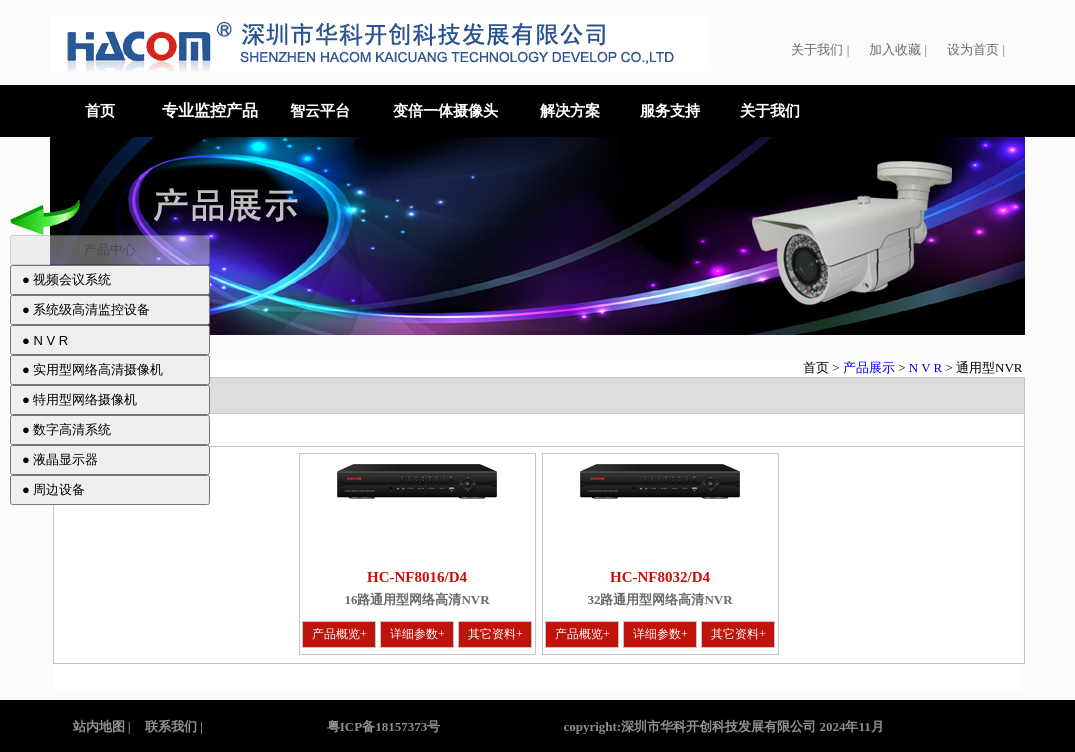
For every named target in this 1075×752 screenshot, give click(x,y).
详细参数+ (417, 634)
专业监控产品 (210, 110)
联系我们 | (174, 726)
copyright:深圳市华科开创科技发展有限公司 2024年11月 (723, 726)
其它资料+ (495, 634)
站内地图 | (102, 726)
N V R (927, 367)
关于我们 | (820, 49)
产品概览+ (339, 634)
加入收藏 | (898, 49)
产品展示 (869, 367)
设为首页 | (976, 49)
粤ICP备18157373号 (385, 726)
